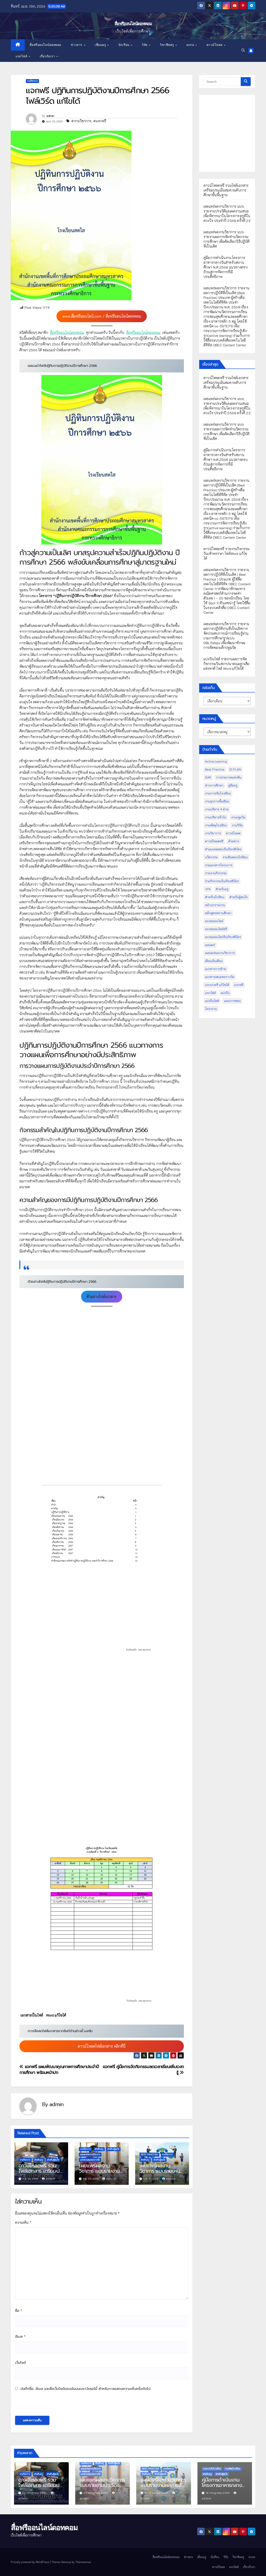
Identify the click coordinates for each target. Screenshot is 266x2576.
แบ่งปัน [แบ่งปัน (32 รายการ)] (225, 993)
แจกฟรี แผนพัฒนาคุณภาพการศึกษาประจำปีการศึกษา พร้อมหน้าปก (59, 2070)
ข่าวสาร (77, 45)
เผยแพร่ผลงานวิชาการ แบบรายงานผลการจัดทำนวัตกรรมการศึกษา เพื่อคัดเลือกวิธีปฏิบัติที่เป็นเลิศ (226, 239)
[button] (243, 50)
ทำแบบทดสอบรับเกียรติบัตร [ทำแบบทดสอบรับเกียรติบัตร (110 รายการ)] (223, 849)
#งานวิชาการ (81, 121)
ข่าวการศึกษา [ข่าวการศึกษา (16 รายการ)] (214, 785)
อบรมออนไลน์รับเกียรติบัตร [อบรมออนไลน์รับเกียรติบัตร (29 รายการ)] (223, 937)
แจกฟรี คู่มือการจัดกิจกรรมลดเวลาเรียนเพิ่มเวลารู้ (143, 2070)
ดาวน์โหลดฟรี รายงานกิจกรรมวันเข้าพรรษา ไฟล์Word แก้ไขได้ (226, 553)
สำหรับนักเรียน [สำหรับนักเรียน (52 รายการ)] (214, 897)
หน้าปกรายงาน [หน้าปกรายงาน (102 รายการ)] (215, 905)
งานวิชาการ (32, 81)
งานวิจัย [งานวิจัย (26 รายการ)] (237, 825)
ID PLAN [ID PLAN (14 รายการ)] (235, 769)
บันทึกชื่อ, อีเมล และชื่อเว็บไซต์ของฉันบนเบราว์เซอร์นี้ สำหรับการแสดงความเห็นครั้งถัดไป (85, 2388)
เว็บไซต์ (20, 2362)
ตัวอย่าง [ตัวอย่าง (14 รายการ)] (233, 841)
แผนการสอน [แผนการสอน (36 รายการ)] (232, 1001)
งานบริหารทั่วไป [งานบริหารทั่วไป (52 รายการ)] (215, 817)
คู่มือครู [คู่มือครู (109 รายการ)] (233, 785)
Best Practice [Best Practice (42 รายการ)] (214, 769)
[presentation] (48, 2405)
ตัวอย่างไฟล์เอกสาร (102, 1296)
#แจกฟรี (99, 121)
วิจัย (145, 45)
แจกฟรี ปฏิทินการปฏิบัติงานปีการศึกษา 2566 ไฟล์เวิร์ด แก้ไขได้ (97, 95)
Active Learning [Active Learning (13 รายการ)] (216, 761)
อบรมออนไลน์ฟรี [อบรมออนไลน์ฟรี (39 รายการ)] (216, 929)
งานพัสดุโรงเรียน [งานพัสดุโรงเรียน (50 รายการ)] (216, 825)
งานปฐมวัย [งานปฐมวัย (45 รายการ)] (238, 817)
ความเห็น (23, 2222)
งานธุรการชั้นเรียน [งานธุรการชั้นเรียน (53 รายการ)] (217, 801)
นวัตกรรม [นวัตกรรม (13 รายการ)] (211, 857)
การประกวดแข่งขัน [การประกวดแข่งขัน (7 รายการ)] (228, 777)
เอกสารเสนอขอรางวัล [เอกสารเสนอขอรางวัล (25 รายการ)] (219, 977)
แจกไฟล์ (22, 56)
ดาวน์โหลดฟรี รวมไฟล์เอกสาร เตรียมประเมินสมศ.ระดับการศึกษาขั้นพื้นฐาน (226, 190)
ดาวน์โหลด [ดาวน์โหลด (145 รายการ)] (233, 833)
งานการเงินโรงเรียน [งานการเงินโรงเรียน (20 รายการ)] (218, 793)
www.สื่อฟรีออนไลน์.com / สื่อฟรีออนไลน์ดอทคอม (101, 316)
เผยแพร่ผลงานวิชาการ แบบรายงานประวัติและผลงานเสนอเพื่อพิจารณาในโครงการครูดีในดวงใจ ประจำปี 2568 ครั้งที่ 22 (227, 213)
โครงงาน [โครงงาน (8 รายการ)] (211, 1009)
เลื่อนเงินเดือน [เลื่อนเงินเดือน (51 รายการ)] (214, 961)
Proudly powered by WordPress (30, 2562)
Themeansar (83, 2562)
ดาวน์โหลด (215, 45)
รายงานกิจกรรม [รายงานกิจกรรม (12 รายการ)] (216, 873)
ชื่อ (18, 2310)
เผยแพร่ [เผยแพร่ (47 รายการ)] (210, 945)
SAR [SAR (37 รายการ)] (208, 777)
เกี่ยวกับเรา (48, 56)
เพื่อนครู (101, 45)
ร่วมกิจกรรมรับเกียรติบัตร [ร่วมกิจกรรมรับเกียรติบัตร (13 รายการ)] (222, 881)
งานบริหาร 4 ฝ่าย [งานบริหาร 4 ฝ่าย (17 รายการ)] (216, 809)
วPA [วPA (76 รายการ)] (208, 889)
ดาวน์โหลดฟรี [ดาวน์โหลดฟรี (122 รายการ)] (214, 841)
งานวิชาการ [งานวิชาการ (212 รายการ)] (213, 833)
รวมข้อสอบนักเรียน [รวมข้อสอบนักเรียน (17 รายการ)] (235, 857)
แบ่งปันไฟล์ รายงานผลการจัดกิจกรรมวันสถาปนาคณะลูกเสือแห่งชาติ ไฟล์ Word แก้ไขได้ (226, 664)
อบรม (190, 45)
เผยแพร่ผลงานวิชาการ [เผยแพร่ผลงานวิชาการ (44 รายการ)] (220, 953)
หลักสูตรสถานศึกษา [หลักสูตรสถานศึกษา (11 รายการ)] (218, 913)
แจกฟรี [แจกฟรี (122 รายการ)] (238, 985)
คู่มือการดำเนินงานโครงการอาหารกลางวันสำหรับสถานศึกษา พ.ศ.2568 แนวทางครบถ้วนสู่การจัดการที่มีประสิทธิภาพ (225, 267)
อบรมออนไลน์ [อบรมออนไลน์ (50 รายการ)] (214, 921)
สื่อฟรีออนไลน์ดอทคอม (133, 23)
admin (50, 116)
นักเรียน (124, 45)
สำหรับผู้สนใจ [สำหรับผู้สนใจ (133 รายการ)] (238, 897)
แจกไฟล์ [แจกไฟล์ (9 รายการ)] (210, 993)
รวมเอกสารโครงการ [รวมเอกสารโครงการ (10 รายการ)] (218, 865)
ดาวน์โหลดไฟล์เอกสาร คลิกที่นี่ (101, 2046)
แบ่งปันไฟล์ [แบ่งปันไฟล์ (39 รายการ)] (212, 1001)
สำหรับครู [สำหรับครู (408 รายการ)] (222, 889)
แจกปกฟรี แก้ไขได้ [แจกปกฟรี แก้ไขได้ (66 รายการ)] (217, 985)
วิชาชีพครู (167, 45)
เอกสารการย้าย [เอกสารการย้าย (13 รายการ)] (215, 969)
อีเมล (20, 2336)
